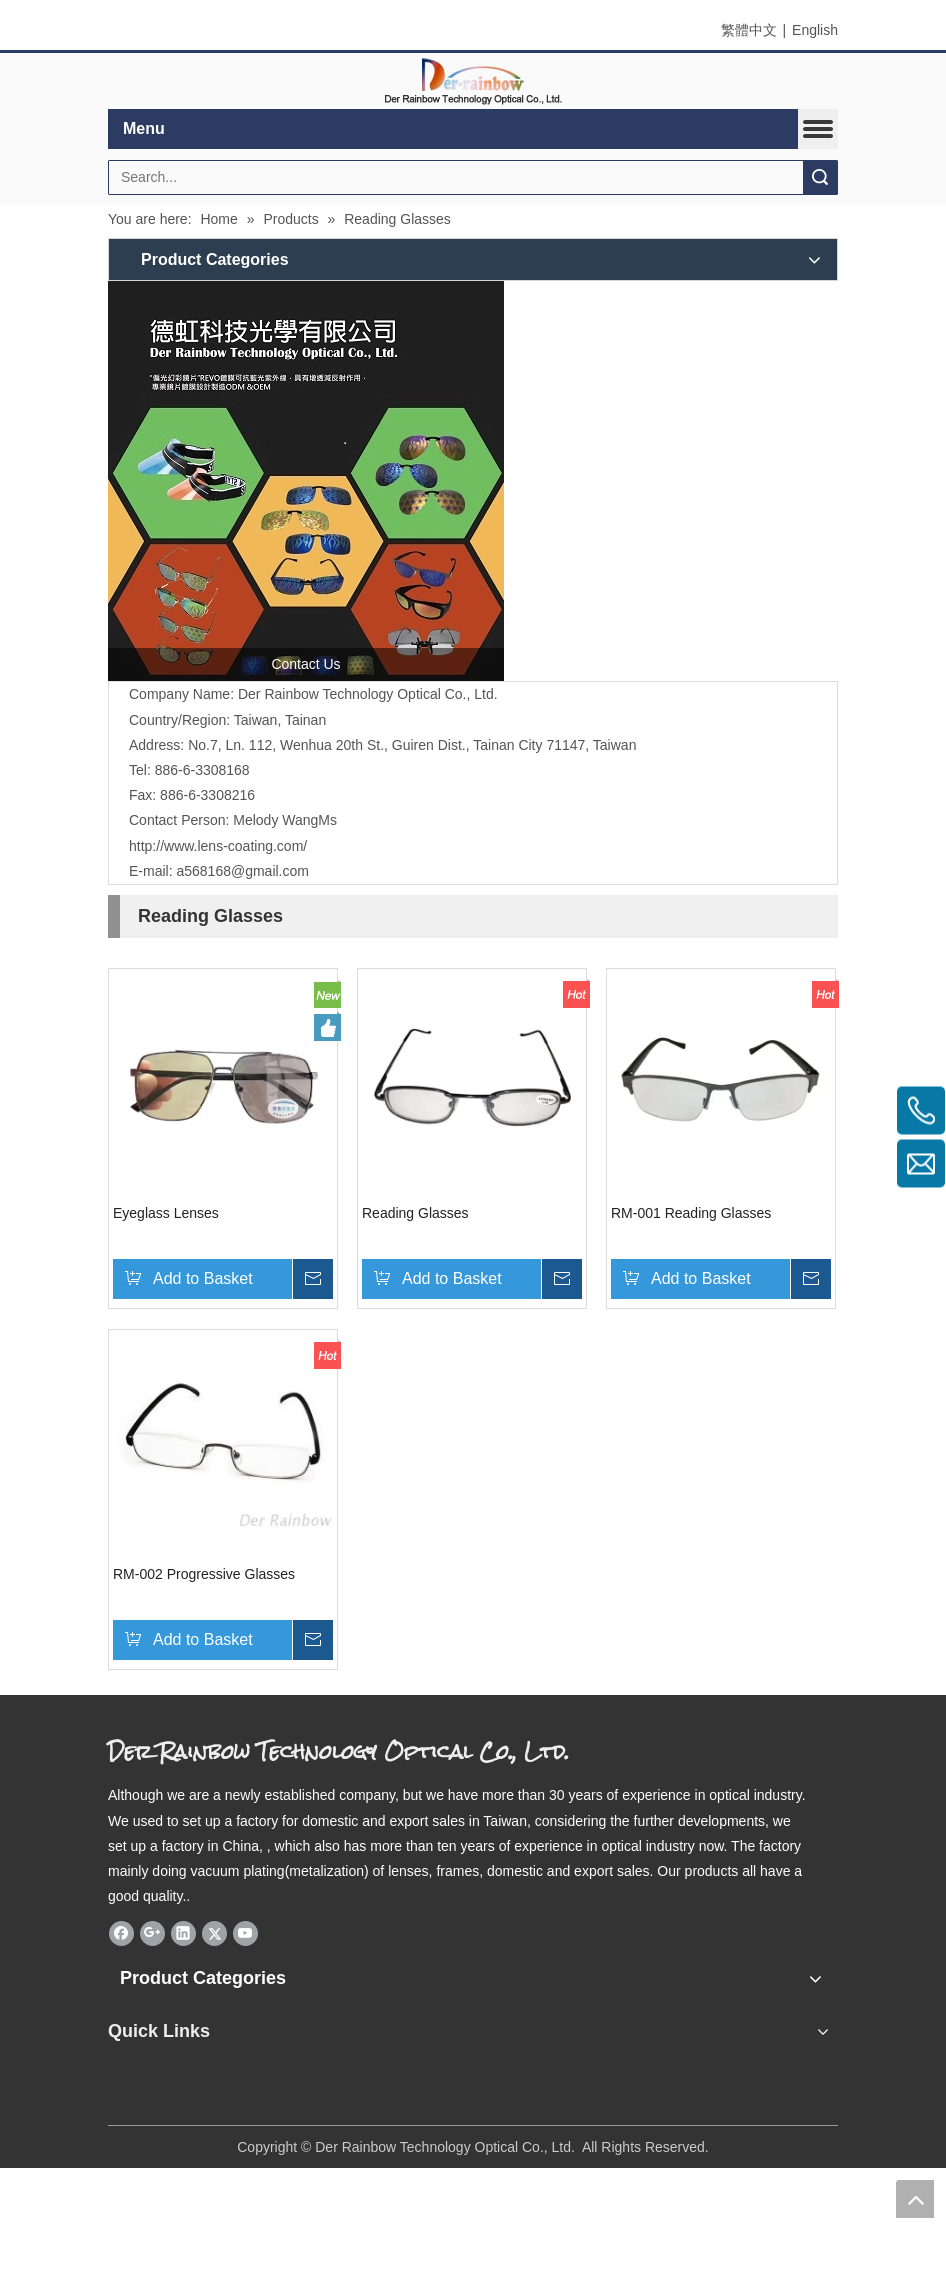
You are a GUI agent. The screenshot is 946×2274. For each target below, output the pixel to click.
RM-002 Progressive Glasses (204, 1574)
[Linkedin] (183, 1933)
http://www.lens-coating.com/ (218, 846)
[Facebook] (121, 1933)
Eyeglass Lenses (166, 1213)
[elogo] (473, 81)
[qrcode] (473, 2077)
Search (820, 177)
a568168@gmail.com (242, 871)
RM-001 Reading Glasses (691, 1213)
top (915, 2199)
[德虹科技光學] (306, 481)
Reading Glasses (415, 1213)
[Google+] (152, 1933)
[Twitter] (214, 1933)
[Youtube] (245, 1933)
